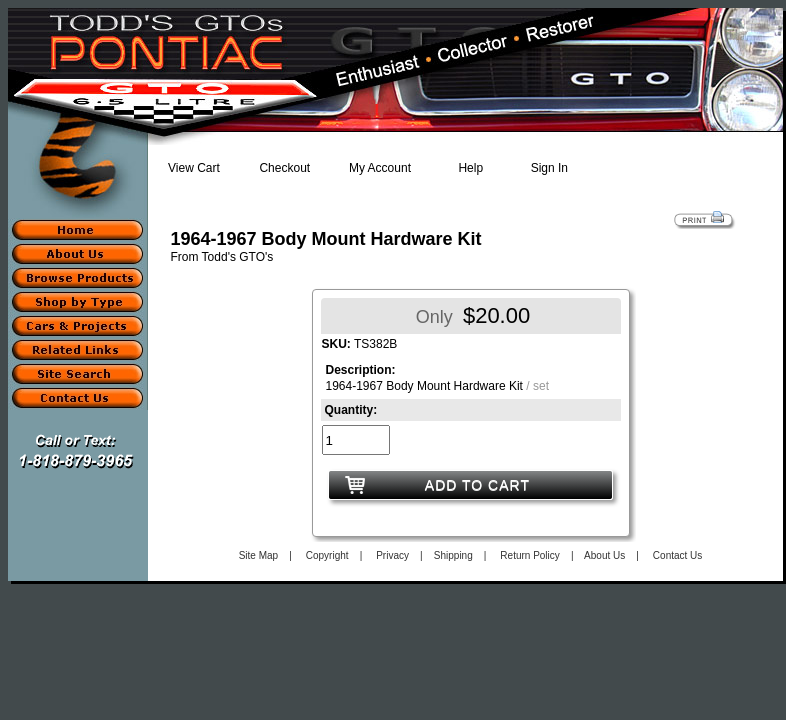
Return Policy (529, 555)
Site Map (258, 555)
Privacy (392, 555)
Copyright (327, 555)
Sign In (549, 168)
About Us (604, 555)
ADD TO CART (477, 485)
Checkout (284, 168)
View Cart (194, 168)
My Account (380, 168)
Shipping (453, 555)
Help (470, 168)
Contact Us (677, 555)
